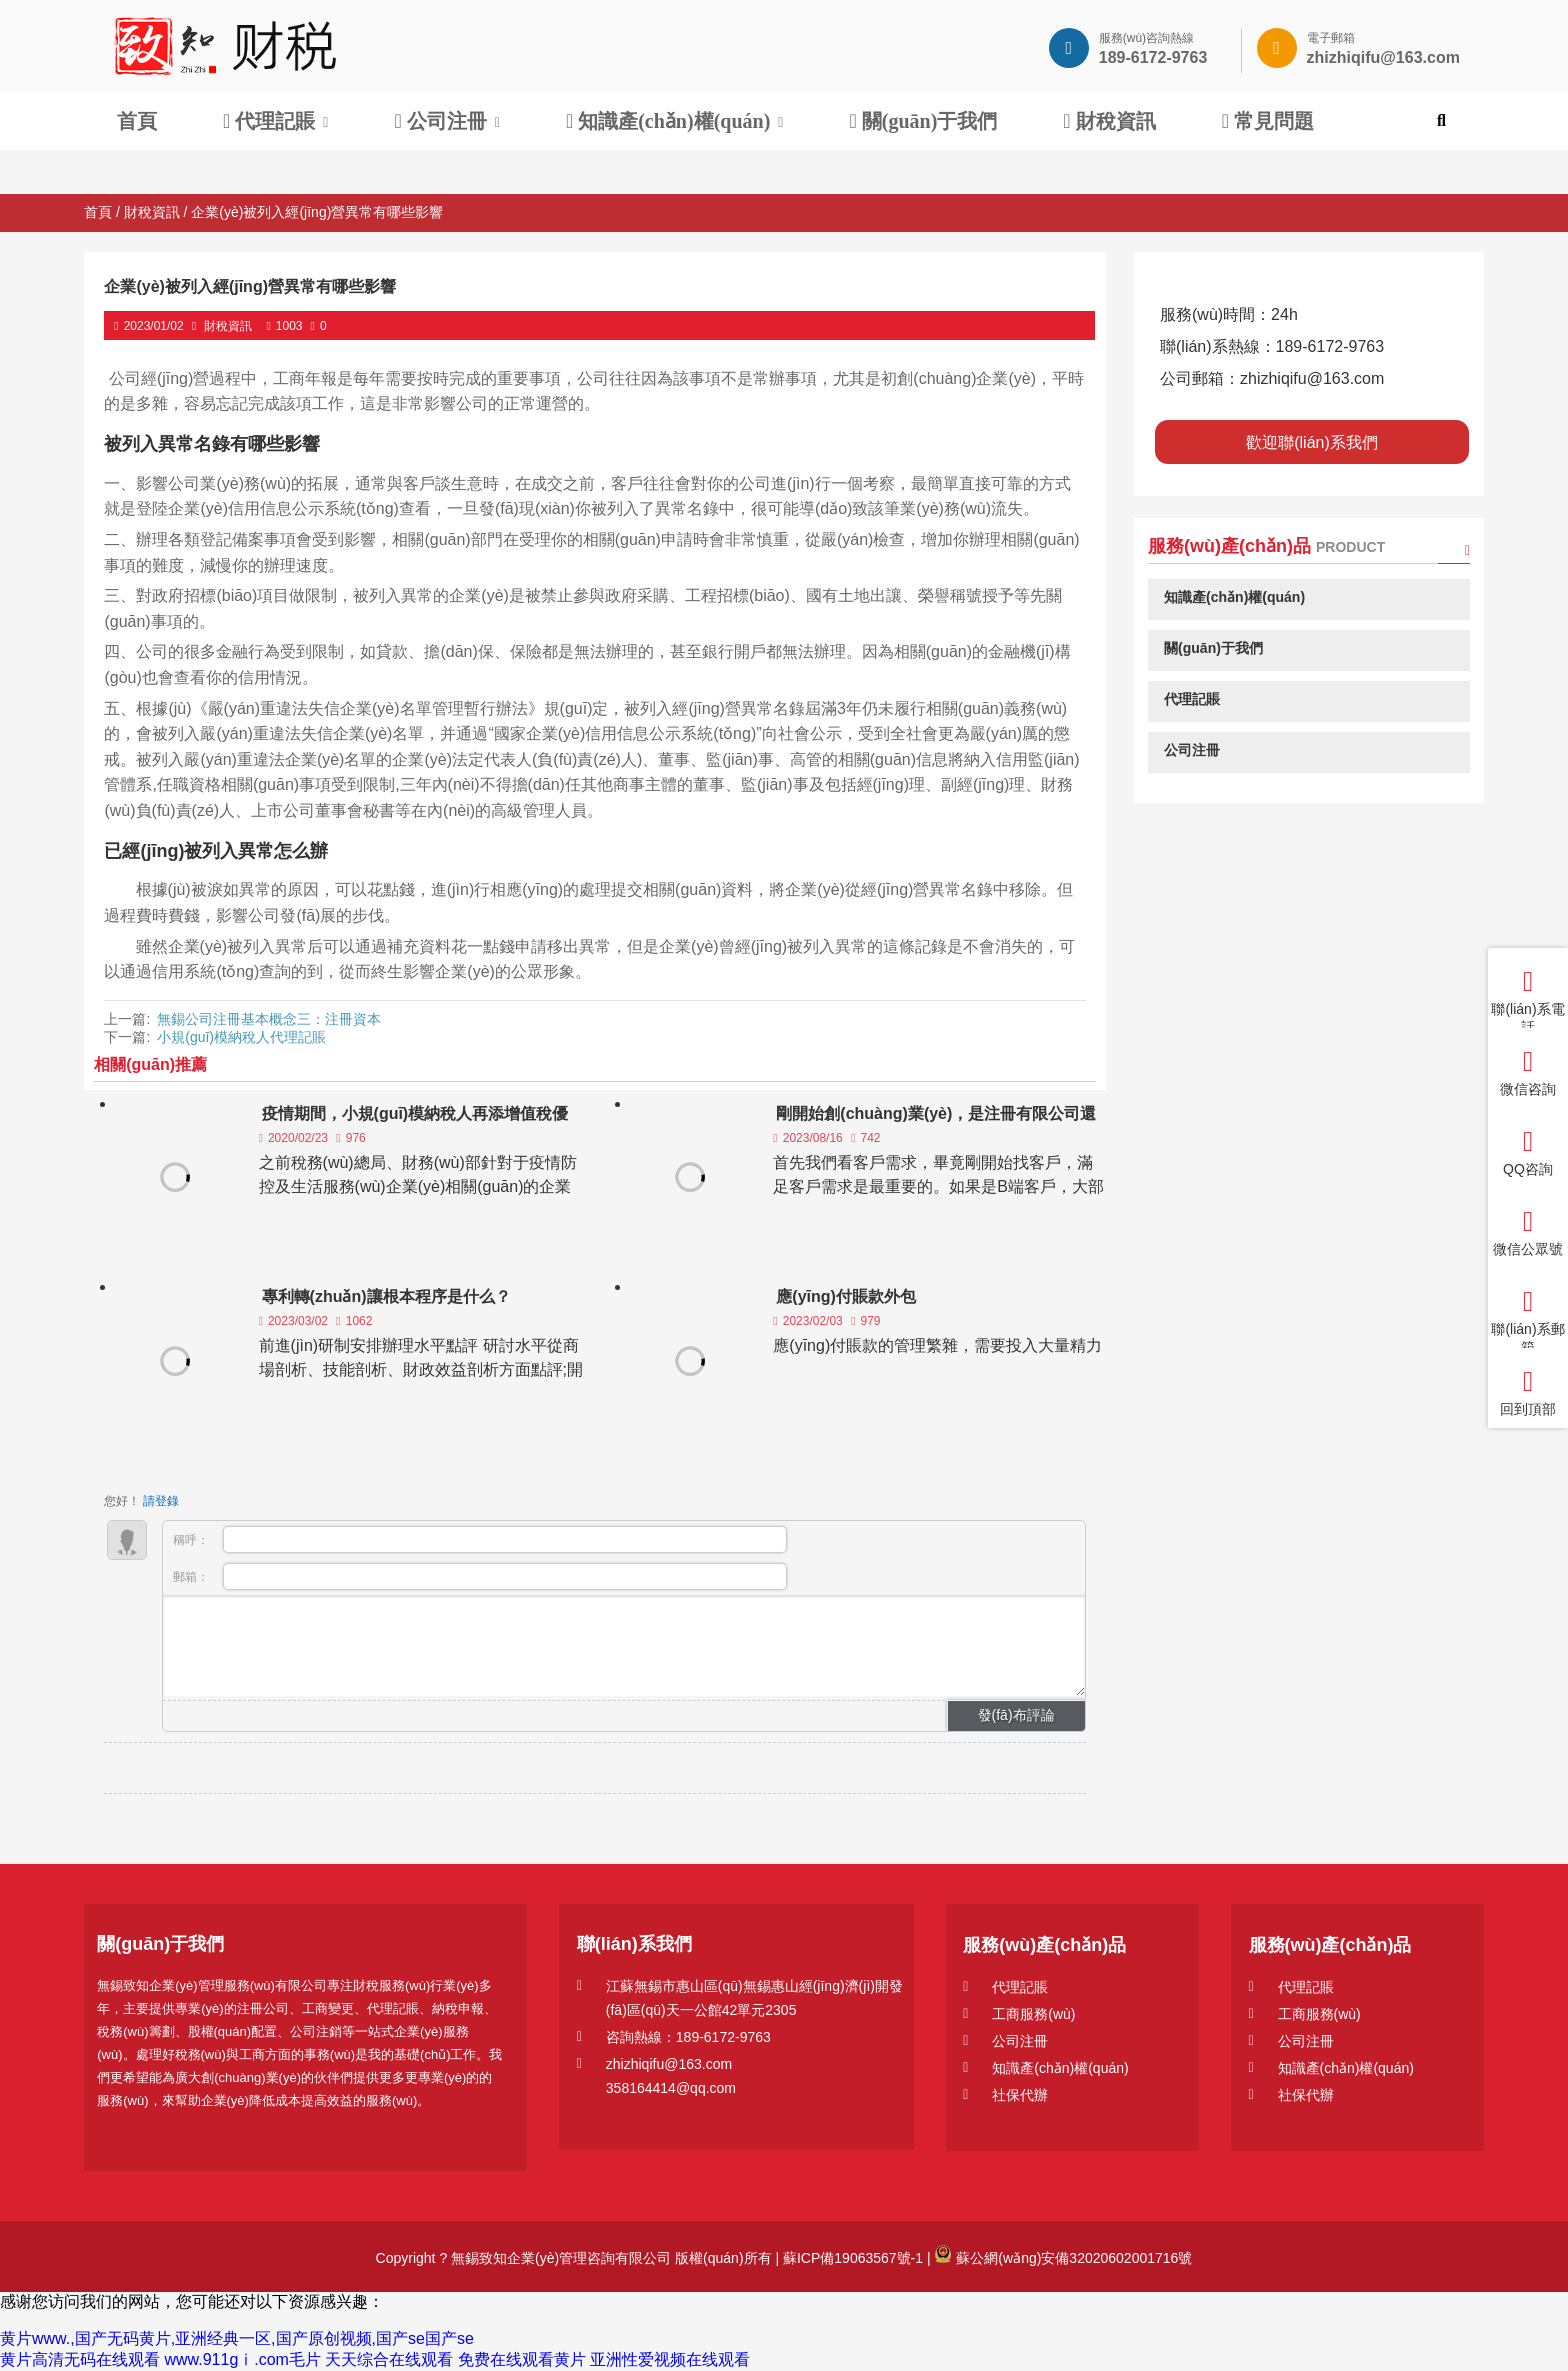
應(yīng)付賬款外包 (846, 1296)
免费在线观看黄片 (522, 2359)
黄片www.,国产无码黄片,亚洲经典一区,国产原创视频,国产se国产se (237, 2338)
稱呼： (480, 1539)
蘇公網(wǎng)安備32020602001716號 (1063, 2258)
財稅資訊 (152, 212)
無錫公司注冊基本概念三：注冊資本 (269, 1019)
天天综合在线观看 (389, 2359)
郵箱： (480, 1576)
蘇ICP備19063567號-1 (851, 2258)
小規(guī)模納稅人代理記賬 (241, 1037)
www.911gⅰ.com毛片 (242, 2359)
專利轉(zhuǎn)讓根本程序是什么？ (386, 1296)
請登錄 (161, 1501)
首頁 (98, 212)
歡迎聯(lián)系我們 (1312, 442)
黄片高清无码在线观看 (80, 2359)
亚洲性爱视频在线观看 (670, 2359)
